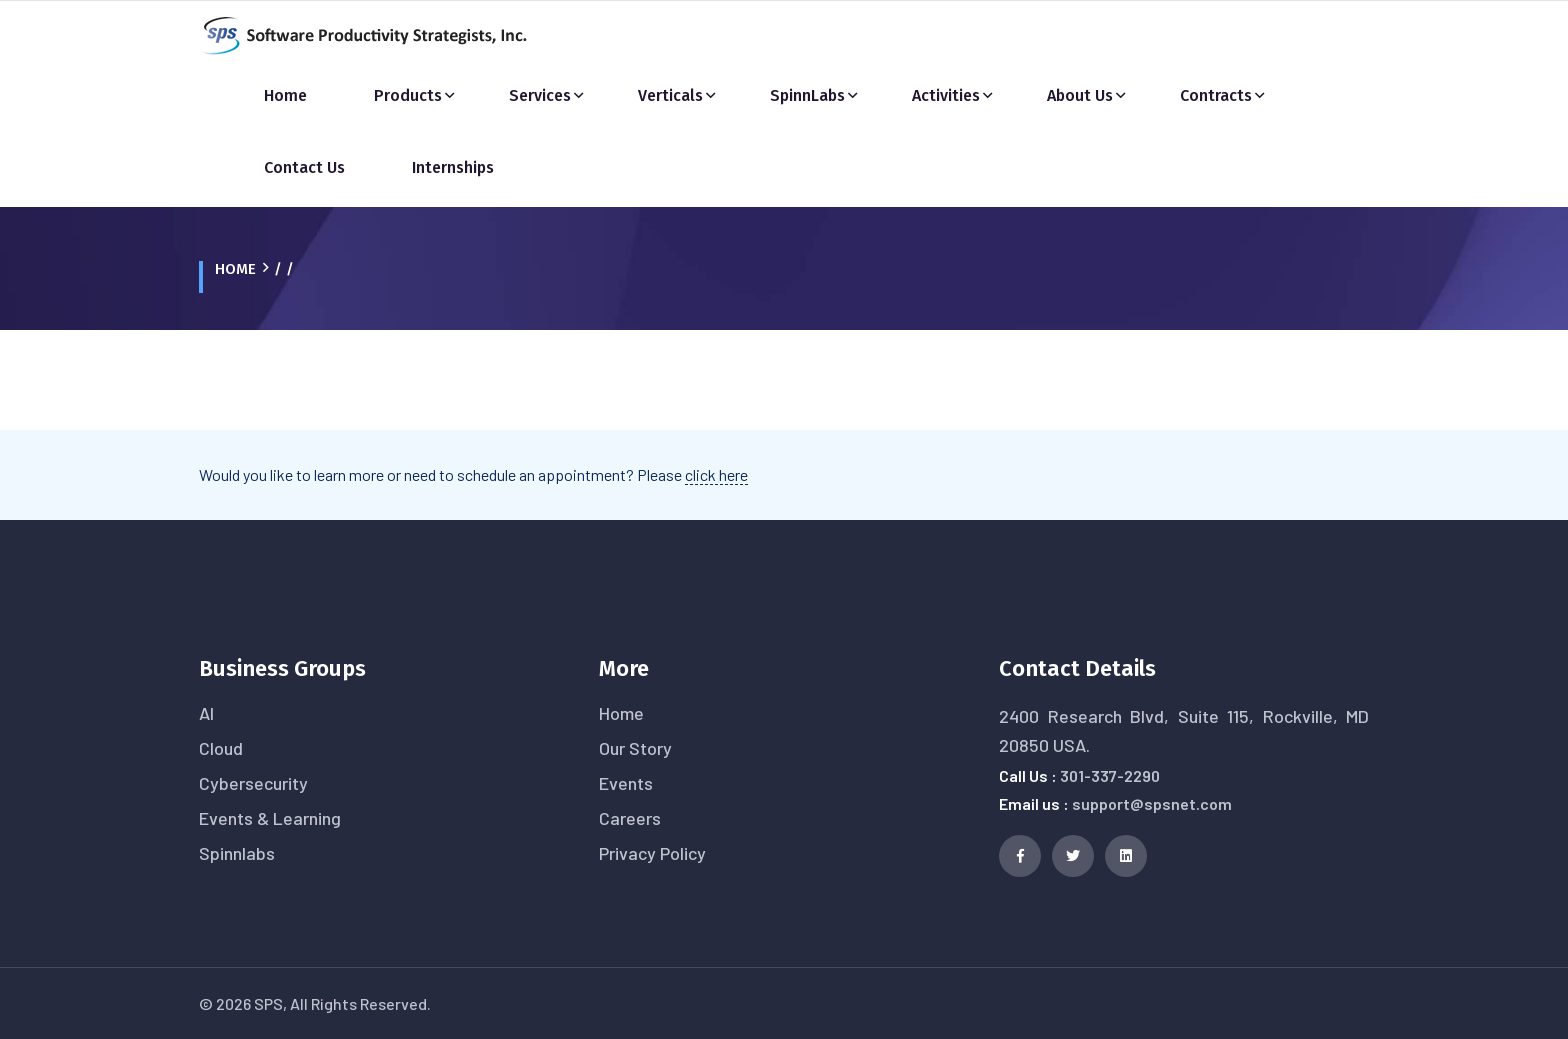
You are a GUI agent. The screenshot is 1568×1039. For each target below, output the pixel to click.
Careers (630, 818)
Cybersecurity (253, 783)
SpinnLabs (807, 95)
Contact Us (304, 167)
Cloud (221, 748)
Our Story (635, 748)
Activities (946, 95)
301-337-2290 (1110, 775)
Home (285, 95)
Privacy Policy (652, 853)
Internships (453, 167)
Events (626, 783)
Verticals (670, 95)
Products (408, 95)
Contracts (1216, 95)
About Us (1080, 95)
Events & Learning (270, 818)
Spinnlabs (237, 853)
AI (206, 713)
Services (540, 95)
